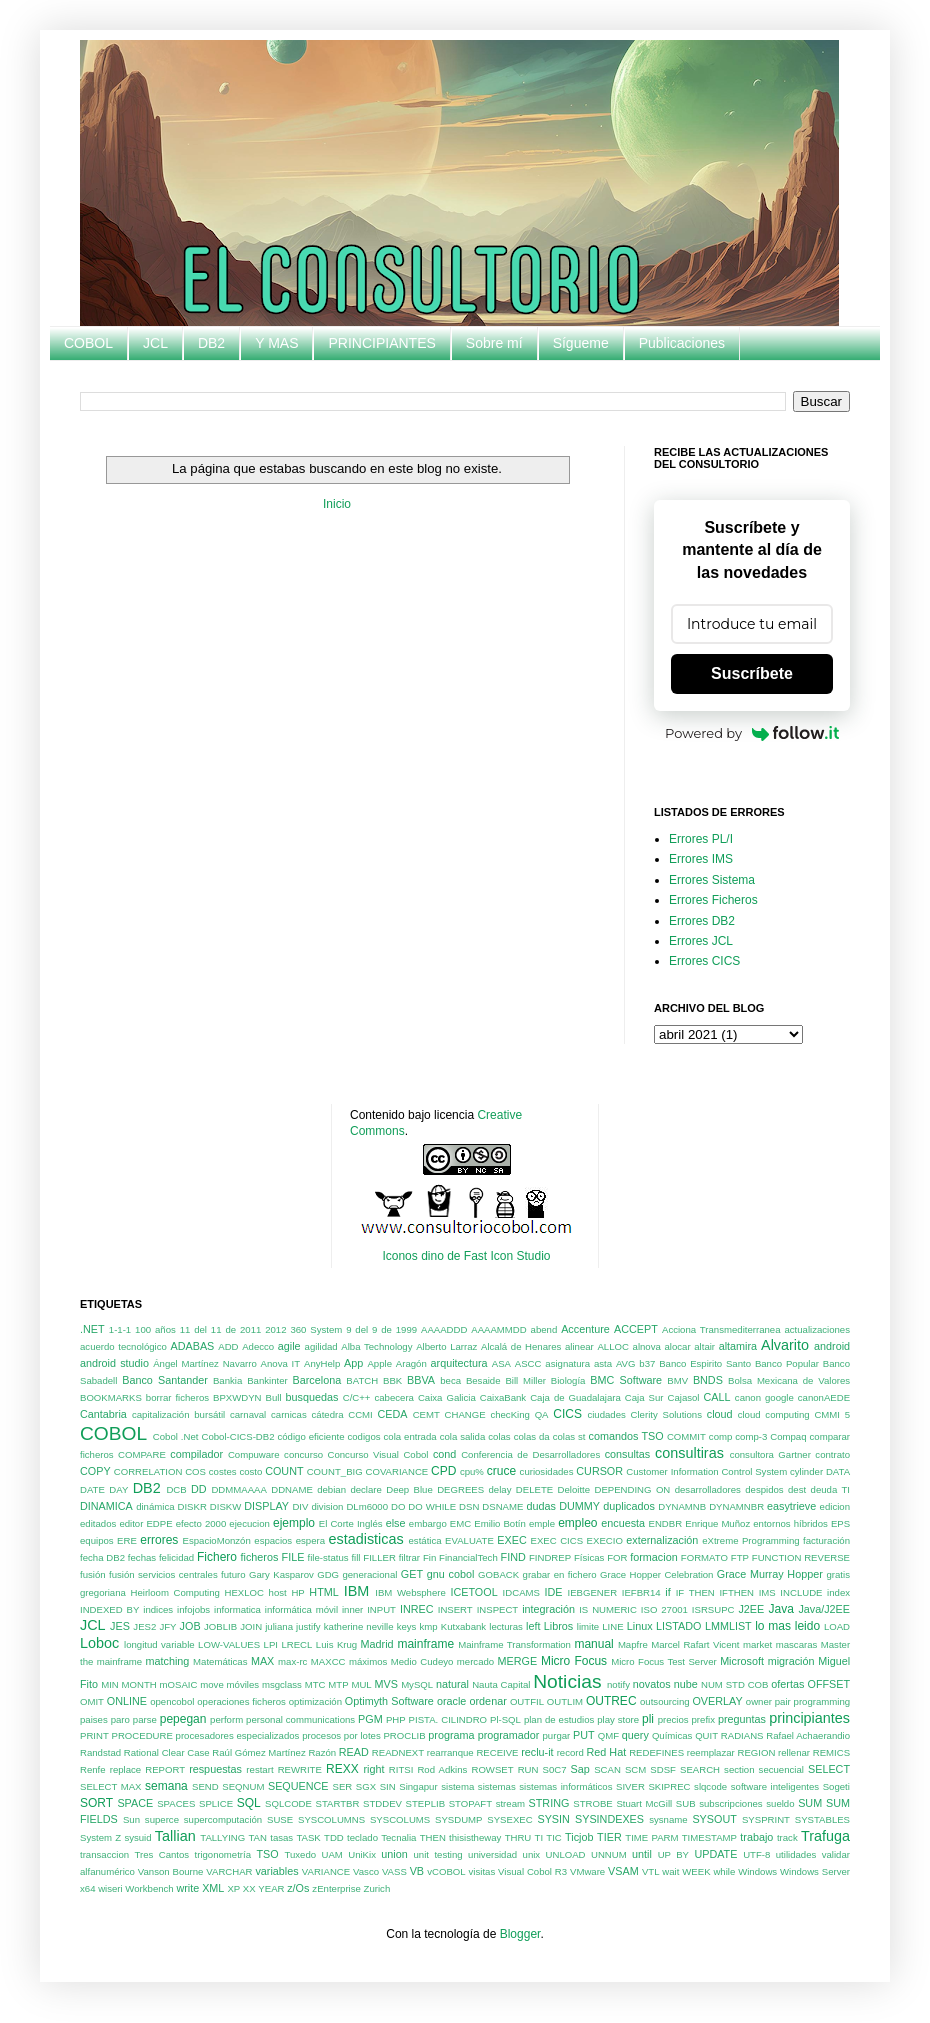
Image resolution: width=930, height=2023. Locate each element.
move (211, 1684)
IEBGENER (593, 1592)
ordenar (488, 1701)
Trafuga (825, 1836)
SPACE (135, 1803)
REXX (342, 1769)
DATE (92, 1489)
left (533, 1626)
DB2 (211, 343)
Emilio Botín (500, 1523)
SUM (810, 1803)
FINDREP (550, 1557)
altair (704, 1346)
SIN (388, 1786)
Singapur (418, 1786)
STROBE (592, 1803)
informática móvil (301, 1609)
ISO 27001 (664, 1609)
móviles (243, 1684)
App (353, 1363)
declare (365, 1489)
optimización (315, 1701)
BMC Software (626, 1380)
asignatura (567, 1363)
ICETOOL (473, 1592)
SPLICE (216, 1803)
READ (354, 1752)
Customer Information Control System (706, 1471)
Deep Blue (409, 1489)
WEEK (696, 1871)
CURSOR (599, 1471)
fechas (142, 1557)
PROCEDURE (142, 1735)
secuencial (781, 1769)
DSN (469, 1506)
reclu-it (537, 1752)
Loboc (99, 1643)
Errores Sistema (712, 880)
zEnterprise (336, 1888)
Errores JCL (701, 941)
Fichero (217, 1557)
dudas (540, 1506)
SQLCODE (288, 1803)
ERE (127, 1540)
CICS (567, 1414)
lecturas (506, 1626)
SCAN (607, 1769)
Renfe (93, 1769)
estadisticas (366, 1539)
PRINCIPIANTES (381, 343)
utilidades (796, 1854)
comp (720, 1436)
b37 (647, 1363)
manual (593, 1644)
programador (509, 1735)
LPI (271, 1644)
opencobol (172, 1701)
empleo (577, 1523)
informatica (237, 1609)
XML (213, 1888)
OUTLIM (565, 1701)
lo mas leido (787, 1626)
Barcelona (317, 1380)
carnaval (248, 1414)
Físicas (589, 1557)
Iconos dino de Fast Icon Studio (466, 1256)
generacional (369, 1574)
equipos (97, 1540)
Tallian (175, 1836)
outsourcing (665, 1701)
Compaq (788, 1436)
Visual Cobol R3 (532, 1871)
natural (452, 1684)
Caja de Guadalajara (575, 1397)
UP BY (673, 1854)
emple (542, 1523)
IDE (554, 1592)
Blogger (520, 1934)
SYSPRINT (766, 1819)
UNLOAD (566, 1854)
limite (588, 1626)
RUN (528, 1769)
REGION (756, 1752)
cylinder (806, 1471)
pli (648, 1719)
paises (94, 1719)
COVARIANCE (397, 1471)
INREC (417, 1609)
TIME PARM (651, 1837)
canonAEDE (824, 1397)
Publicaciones (682, 343)
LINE (612, 1626)
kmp (429, 1626)
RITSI (401, 1769)
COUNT (284, 1471)
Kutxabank (463, 1626)
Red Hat (607, 1752)
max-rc (292, 1661)
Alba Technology (376, 1346)
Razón (322, 1752)
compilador (196, 1454)
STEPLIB (425, 1803)
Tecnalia (398, 1837)
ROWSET (492, 1769)
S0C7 (555, 1769)
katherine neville (359, 1626)
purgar (557, 1735)
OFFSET (828, 1684)
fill (355, 1557)
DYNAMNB (682, 1506)
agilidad (321, 1346)
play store (618, 1719)
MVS (386, 1684)
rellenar (794, 1752)
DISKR (192, 1506)
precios (673, 1719)
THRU (518, 1837)
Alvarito (785, 1345)
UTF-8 (756, 1854)
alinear (579, 1346)
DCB (176, 1489)
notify (618, 1684)
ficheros (260, 1557)
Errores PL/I (701, 839)
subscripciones (730, 1803)
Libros (558, 1626)
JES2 (144, 1626)
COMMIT (686, 1436)
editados (98, 1523)
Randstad (100, 1752)
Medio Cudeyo (422, 1661)
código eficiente (310, 1436)
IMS (767, 1592)
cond (444, 1454)
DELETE (534, 1489)
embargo (428, 1523)
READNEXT (398, 1752)
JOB (190, 1626)
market (757, 1644)
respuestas (215, 1769)
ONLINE (127, 1701)
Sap (580, 1769)
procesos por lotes (341, 1735)
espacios (273, 1540)
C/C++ (357, 1397)
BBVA (421, 1380)
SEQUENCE (298, 1786)
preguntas (742, 1719)
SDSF (663, 1769)
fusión (93, 1574)
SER (343, 1786)
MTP (338, 1684)
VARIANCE (326, 1871)
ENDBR (666, 1523)
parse (145, 1719)
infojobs (193, 1609)
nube (686, 1684)
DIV (300, 1506)
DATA (838, 1471)
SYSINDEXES (609, 1819)
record (570, 1752)
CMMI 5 (832, 1414)
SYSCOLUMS (400, 1819)
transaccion (104, 1854)
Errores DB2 (702, 921)
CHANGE (465, 1414)
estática (425, 1540)
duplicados (629, 1506)
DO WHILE (432, 1506)
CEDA (393, 1414)
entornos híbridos (790, 1523)
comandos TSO (626, 1436)
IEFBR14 (641, 1592)
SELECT (829, 1769)
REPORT (165, 1769)
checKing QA (519, 1414)
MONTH (139, 1684)
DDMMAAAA (238, 1489)
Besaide (483, 1380)
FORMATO (704, 1557)
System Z (100, 1837)
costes (223, 1471)
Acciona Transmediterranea (721, 1329)
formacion (653, 1557)
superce (162, 1819)
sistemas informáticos (565, 1786)
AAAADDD (444, 1329)
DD (199, 1489)
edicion (835, 1506)
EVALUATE (469, 1540)
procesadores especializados (238, 1735)
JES (120, 1626)
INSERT (455, 1609)
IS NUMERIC (608, 1609)
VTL (651, 1871)
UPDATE (715, 1854)
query (635, 1735)
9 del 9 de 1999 (381, 1329)
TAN (257, 1837)
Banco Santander (165, 1380)
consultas (628, 1454)
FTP (740, 1557)
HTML (323, 1592)
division (327, 1506)
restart (259, 1769)
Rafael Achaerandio (808, 1735)
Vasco (366, 1871)
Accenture (585, 1329)
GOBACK (498, 1574)
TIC (553, 1837)
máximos (368, 1661)
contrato (832, 1454)
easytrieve (791, 1506)
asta (603, 1363)
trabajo (756, 1837)
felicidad (176, 1557)
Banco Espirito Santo (705, 1363)
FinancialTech (468, 1557)
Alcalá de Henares (521, 1346)
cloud (720, 1414)
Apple (379, 1363)
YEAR (271, 1888)
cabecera (393, 1397)
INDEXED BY (109, 1609)
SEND (205, 1786)
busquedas (312, 1397)
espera (310, 1540)
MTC (315, 1684)
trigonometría (223, 1854)
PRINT (94, 1735)
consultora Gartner (770, 1454)
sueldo (780, 1803)
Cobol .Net (176, 1436)
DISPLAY (266, 1506)
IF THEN (695, 1592)
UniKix (362, 1854)
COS (195, 1471)
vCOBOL (446, 1871)
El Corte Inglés (351, 1523)
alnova (647, 1346)
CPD (443, 1471)
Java (780, 1609)
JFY (167, 1626)
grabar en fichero (560, 1574)
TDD (334, 1837)
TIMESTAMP (709, 1837)
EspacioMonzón (217, 1540)
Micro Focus (574, 1661)
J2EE (751, 1609)
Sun (131, 1819)
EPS (840, 1523)
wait (670, 1871)
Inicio (337, 504)
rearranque (450, 1752)
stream (510, 1803)
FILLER (379, 1557)
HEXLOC (244, 1592)
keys (407, 1626)
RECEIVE (497, 1752)
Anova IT (281, 1363)
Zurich (377, 1888)
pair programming (812, 1701)
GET (412, 1574)
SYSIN (553, 1819)
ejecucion (249, 1523)
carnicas (289, 1414)
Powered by (752, 733)
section (739, 1769)
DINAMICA (106, 1506)
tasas (281, 1837)
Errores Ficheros (713, 900)
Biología (568, 1380)
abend (544, 1329)
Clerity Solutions (666, 1414)
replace (125, 1769)
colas (499, 1436)
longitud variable (159, 1644)
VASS (394, 1871)
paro (120, 1719)
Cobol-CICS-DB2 (237, 1436)
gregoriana (103, 1592)
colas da (532, 1436)
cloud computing (774, 1414)
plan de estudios (559, 1719)
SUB (686, 1803)
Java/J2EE (824, 1609)
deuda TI (830, 1489)
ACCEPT (636, 1329)
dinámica (155, 1506)
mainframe (425, 1644)
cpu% (472, 1471)
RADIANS (742, 1735)
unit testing (438, 1854)
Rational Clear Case (167, 1752)
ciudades (606, 1414)
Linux (640, 1626)
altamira (738, 1346)
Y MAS (276, 343)
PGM (370, 1719)
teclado (362, 1837)
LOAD (837, 1626)
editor (131, 1523)
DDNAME (292, 1489)
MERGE (518, 1661)
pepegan (183, 1719)
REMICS (831, 1752)
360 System (316, 1329)
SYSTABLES (822, 1819)
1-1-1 (120, 1329)
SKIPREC (669, 1786)
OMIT (92, 1701)
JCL (155, 343)
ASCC (528, 1363)
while (724, 1871)
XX (249, 1888)
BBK (392, 1380)
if (667, 1592)
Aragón (411, 1363)
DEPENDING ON (632, 1489)
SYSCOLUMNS (331, 1819)
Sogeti (836, 1786)
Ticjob (579, 1837)
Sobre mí (494, 343)
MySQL (417, 1684)
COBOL (88, 343)
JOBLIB (220, 1626)
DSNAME (502, 1506)
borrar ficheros (177, 1397)
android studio (114, 1363)
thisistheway (475, 1837)
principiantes (809, 1718)
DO (398, 1506)
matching (168, 1661)
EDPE (159, 1523)
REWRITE (300, 1769)
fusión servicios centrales (163, 1574)
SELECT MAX (111, 1786)
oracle (451, 1701)
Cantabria (103, 1414)
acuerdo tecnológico (123, 1346)
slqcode (710, 1786)
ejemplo (294, 1523)
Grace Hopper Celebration (656, 1574)
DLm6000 (367, 1506)
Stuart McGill (644, 1803)
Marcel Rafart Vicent (695, 1644)
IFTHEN (736, 1592)
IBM (357, 1591)
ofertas (787, 1684)
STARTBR (338, 1803)
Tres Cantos (161, 1854)
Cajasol (683, 1397)
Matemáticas (220, 1661)
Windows (757, 1871)
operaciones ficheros (241, 1701)
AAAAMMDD (498, 1329)
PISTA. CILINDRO (448, 1719)
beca (450, 1380)
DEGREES (460, 1489)
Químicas (672, 1735)
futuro (233, 1574)
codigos (363, 1436)
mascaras (797, 1644)
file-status (328, 1557)
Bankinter (267, 1380)
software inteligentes (775, 1786)
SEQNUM (243, 1786)
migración (791, 1661)
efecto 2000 (201, 1523)
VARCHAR (229, 1871)
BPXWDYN (237, 1397)
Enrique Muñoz (717, 1523)
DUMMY (579, 1506)
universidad (492, 1854)
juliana (279, 1626)
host (278, 1592)
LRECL (296, 1644)
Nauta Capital (501, 1684)
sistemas (497, 1786)
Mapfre (633, 1644)
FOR (617, 1557)
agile (289, 1346)
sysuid (137, 1837)
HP (297, 1592)
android (832, 1346)
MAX (262, 1661)
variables (276, 1871)
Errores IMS (701, 859)
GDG (328, 1574)
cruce (501, 1471)
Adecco (258, 1346)
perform (226, 1719)
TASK (308, 1837)
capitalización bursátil (178, 1414)
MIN (110, 1684)
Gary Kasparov (281, 1574)
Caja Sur (644, 1397)
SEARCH (700, 1769)
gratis (838, 1574)
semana (166, 1786)
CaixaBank (503, 1397)
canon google (764, 1397)
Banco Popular (787, 1363)
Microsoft (742, 1661)
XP (233, 1888)
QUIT (706, 1735)
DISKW (225, 1506)
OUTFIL (527, 1701)
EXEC (511, 1540)
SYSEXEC (509, 1819)
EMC (460, 1523)
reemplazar (711, 1752)
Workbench (149, 1888)
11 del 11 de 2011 (221, 1329)
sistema (457, 1786)
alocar (677, 1346)
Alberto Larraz (446, 1346)
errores (159, 1540)
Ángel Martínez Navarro (205, 1363)
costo (250, 1471)
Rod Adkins (442, 1769)
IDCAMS (521, 1592)
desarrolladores (708, 1489)
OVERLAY (717, 1701)
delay (500, 1489)
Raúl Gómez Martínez (258, 1752)
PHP (396, 1719)
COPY (95, 1471)
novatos (652, 1684)
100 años (155, 1329)
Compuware (254, 1454)
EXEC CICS (557, 1540)
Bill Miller (525, 1380)
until (642, 1854)
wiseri (110, 1888)
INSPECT (498, 1609)
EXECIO (605, 1540)
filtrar (409, 1557)
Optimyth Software (389, 1701)
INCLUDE (801, 1592)
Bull (274, 1397)
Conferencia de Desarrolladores (530, 1454)
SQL (249, 1803)
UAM (331, 1854)
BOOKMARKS (111, 1397)
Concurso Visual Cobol (377, 1454)
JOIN (251, 1626)
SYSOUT (714, 1819)
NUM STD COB (734, 1684)
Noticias (567, 1681)
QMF (608, 1735)
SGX (366, 1786)
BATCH (362, 1380)
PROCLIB (404, 1735)
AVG (626, 1363)
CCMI (360, 1414)
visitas (482, 1871)
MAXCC (328, 1661)
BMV (677, 1380)
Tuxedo (300, 1854)
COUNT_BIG (335, 1471)
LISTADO (678, 1626)
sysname (668, 1819)
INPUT (381, 1609)
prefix (703, 1719)
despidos (764, 1489)
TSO (267, 1854)
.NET (92, 1329)
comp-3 (751, 1436)
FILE (293, 1557)
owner (759, 1701)
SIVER (630, 1786)
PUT (584, 1735)
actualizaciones (817, 1329)
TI (539, 1837)
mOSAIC (179, 1684)
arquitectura (459, 1363)
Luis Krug (336, 1644)
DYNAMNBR (736, 1506)
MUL (361, 1684)
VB (417, 1871)
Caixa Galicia (447, 1397)
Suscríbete (752, 673)
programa (451, 1735)
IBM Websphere (410, 1592)
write (187, 1888)
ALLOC (612, 1346)
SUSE (280, 1819)
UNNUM (609, 1854)
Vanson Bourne (171, 1871)
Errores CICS (704, 961)
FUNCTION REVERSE (801, 1557)
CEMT (426, 1414)
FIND (513, 1557)
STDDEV (382, 1803)
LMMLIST (728, 1626)
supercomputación (223, 1819)
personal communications (300, 1719)
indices (158, 1609)
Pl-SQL (505, 1719)
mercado (475, 1661)
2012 (275, 1329)
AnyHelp (322, 1363)
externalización (662, 1540)
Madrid (377, 1644)
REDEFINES (656, 1752)
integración (548, 1609)
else (396, 1523)
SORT (96, 1803)
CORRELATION (148, 1471)
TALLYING (222, 1837)
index (838, 1592)
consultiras (689, 1453)
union (394, 1854)
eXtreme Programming (750, 1540)
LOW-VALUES (229, 1644)
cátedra (328, 1414)
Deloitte (574, 1489)
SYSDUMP (458, 1819)
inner (352, 1609)
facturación (826, 1540)
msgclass (282, 1684)
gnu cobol (451, 1574)
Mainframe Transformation (514, 1644)
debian (331, 1489)
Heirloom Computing (175, 1592)
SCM (635, 1769)
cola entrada (410, 1436)
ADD (228, 1346)
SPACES (176, 1803)
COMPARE (142, 1454)
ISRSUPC (713, 1609)
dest (797, 1489)
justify (308, 1626)
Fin (429, 1557)
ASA (501, 1363)
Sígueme (581, 343)
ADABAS (192, 1346)
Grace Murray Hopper (770, 1574)
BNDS (708, 1380)
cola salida (463, 1436)
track (787, 1837)
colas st (569, 1436)
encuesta (623, 1523)
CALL (716, 1397)
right (373, 1769)
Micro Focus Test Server (664, 1661)
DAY (118, 1489)
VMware (587, 1871)
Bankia (227, 1380)
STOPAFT (470, 1803)
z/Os (298, 1888)
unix (532, 1854)
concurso (303, 1454)
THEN (433, 1837)
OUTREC (611, 1701)
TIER (609, 1837)
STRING (549, 1803)
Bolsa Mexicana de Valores (789, 1380)
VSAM (623, 1871)
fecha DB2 (102, 1557)
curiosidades (547, 1471)
